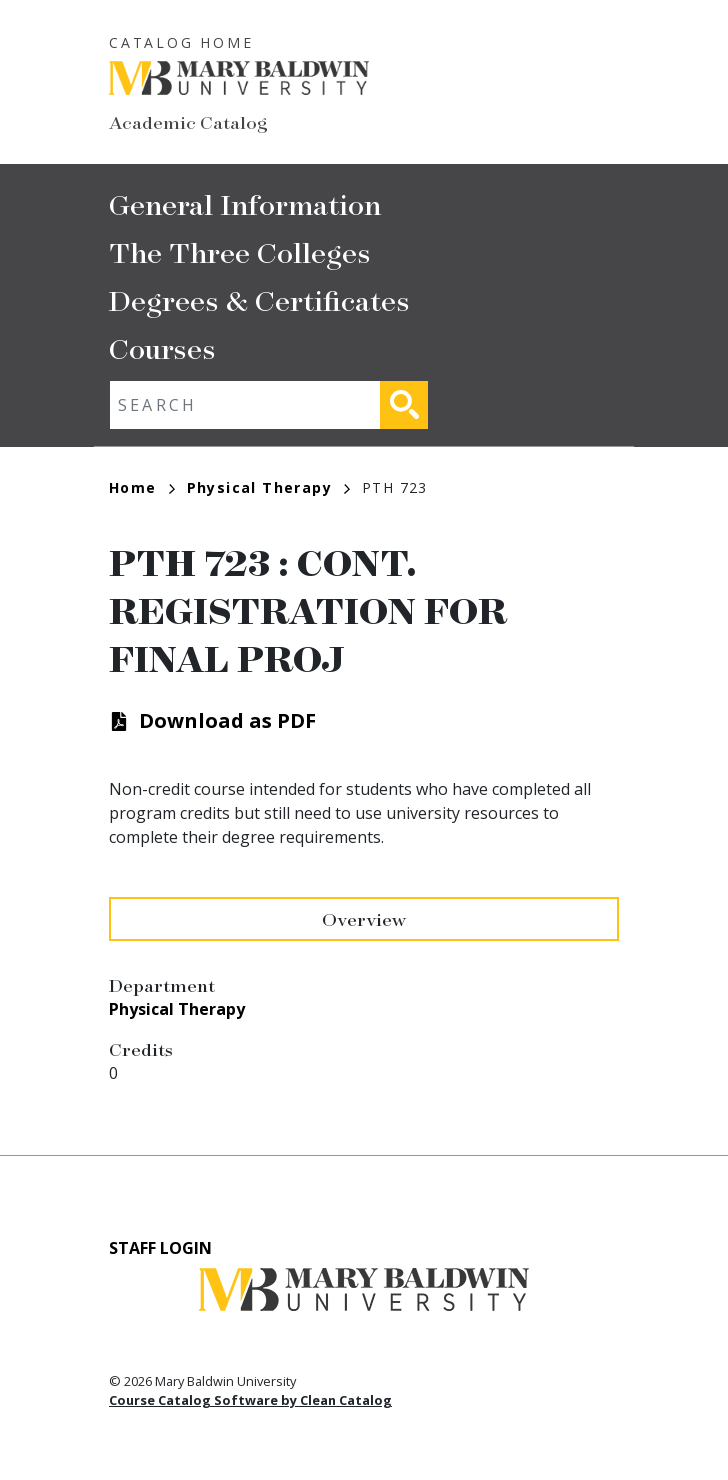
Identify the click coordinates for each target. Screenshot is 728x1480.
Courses (162, 347)
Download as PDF (227, 720)
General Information (245, 203)
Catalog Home (181, 42)
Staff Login (160, 1248)
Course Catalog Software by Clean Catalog (250, 1400)
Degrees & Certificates (259, 299)
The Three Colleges (240, 251)
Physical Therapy (268, 487)
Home (142, 487)
